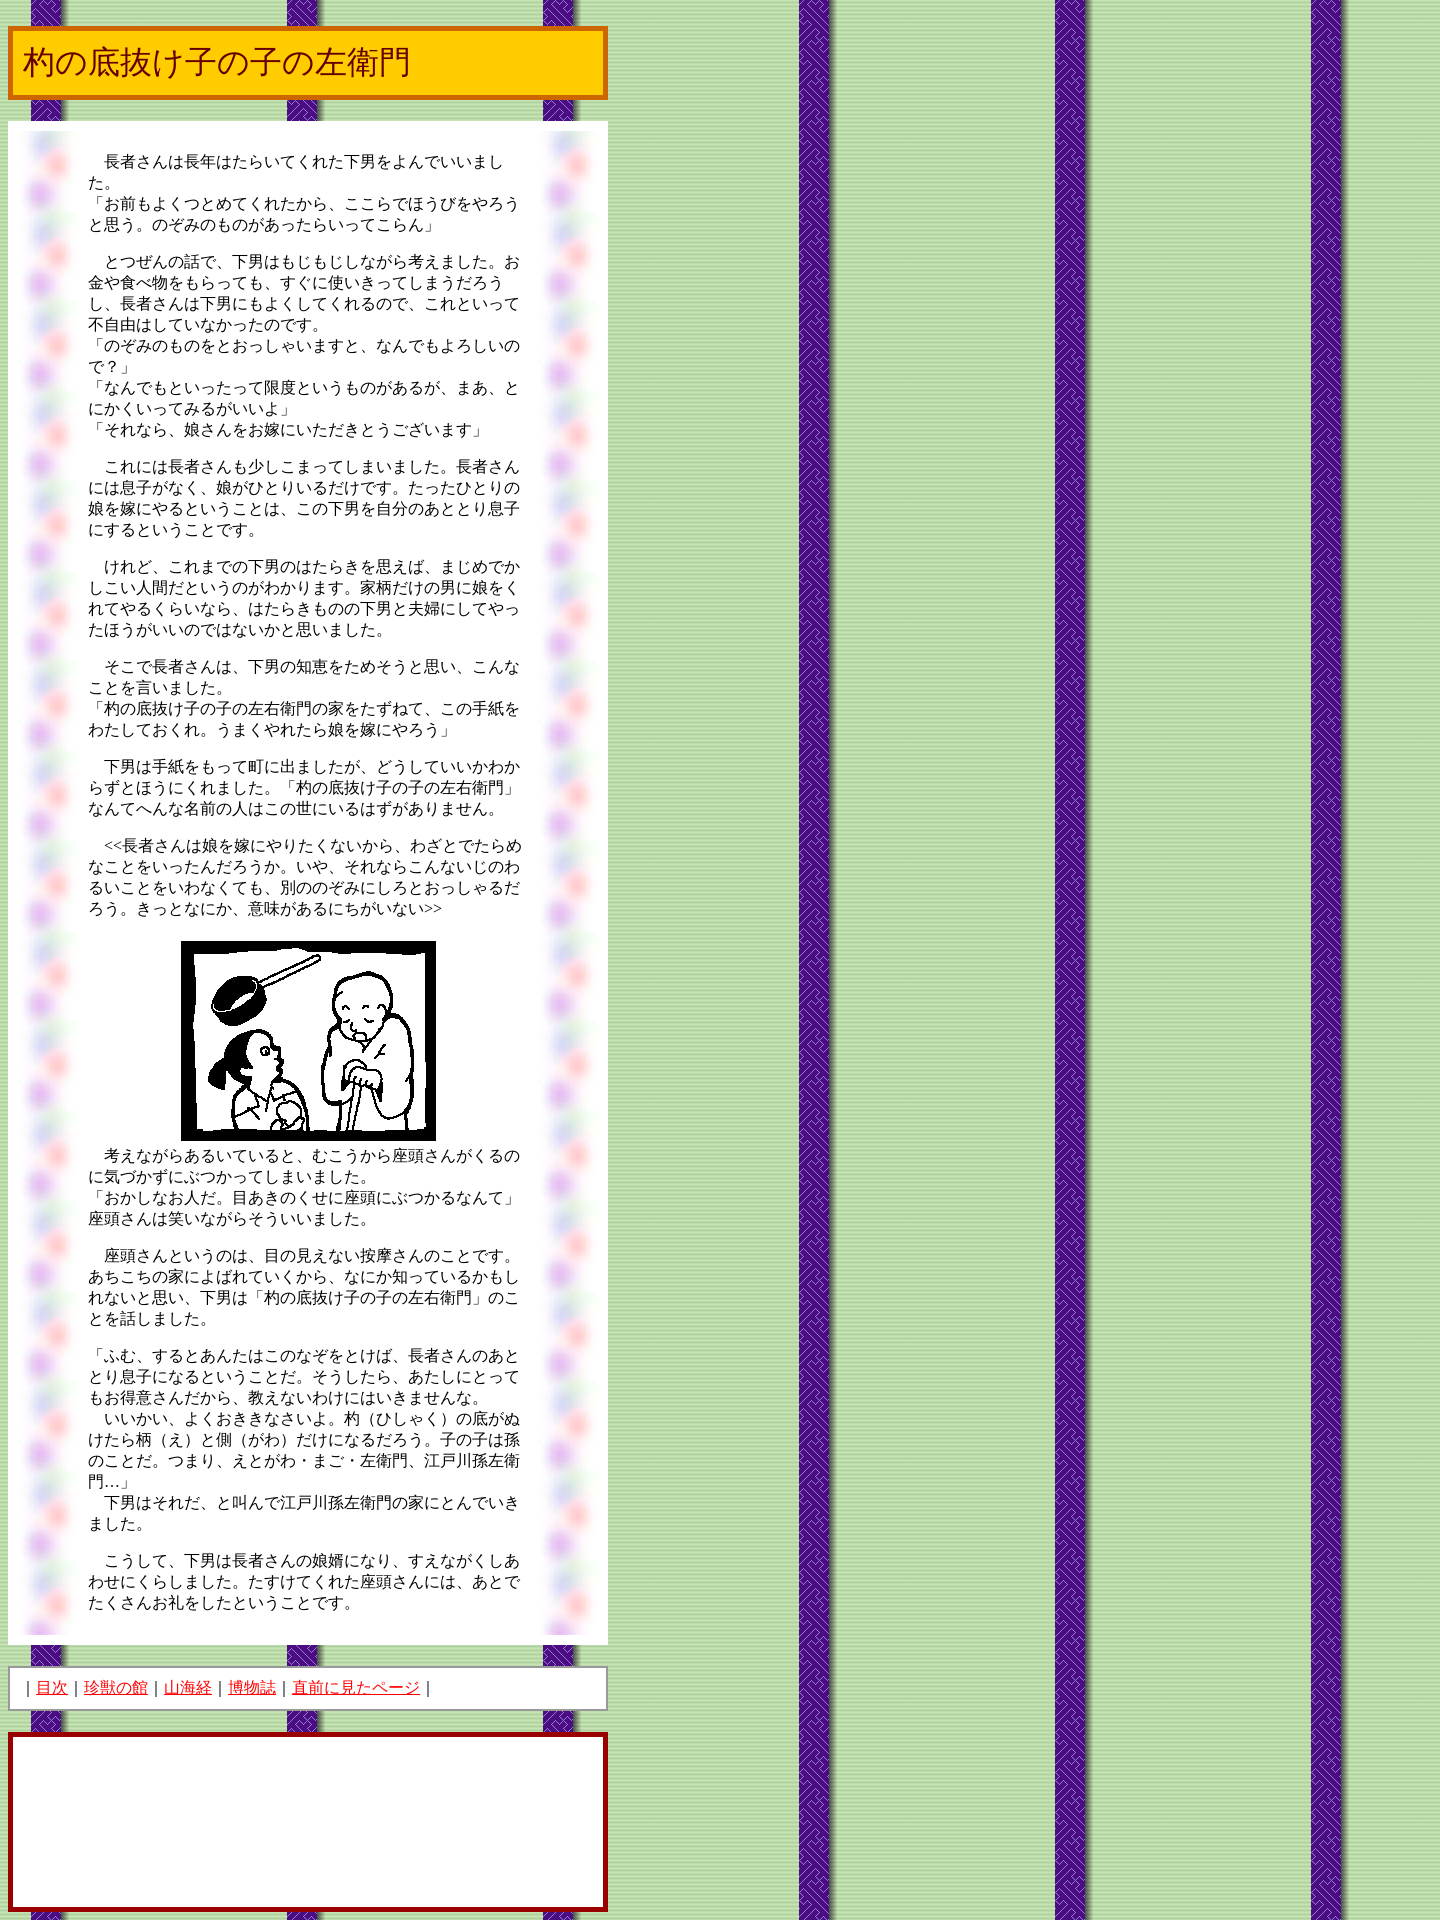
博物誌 (252, 1687)
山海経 (188, 1687)
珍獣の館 (116, 1687)
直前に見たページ (356, 1687)
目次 (52, 1687)
